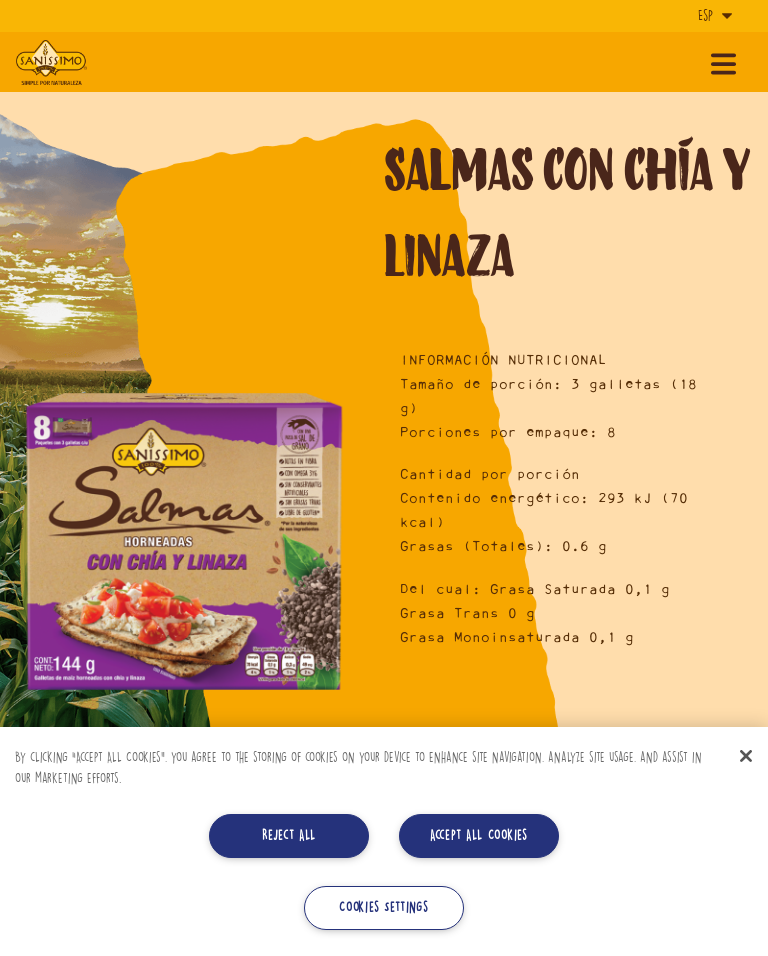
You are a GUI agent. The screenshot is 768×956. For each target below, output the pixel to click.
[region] (384, 841)
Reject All (289, 835)
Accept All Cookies (479, 835)
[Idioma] (713, 16)
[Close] (746, 756)
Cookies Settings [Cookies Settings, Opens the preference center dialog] (383, 907)
